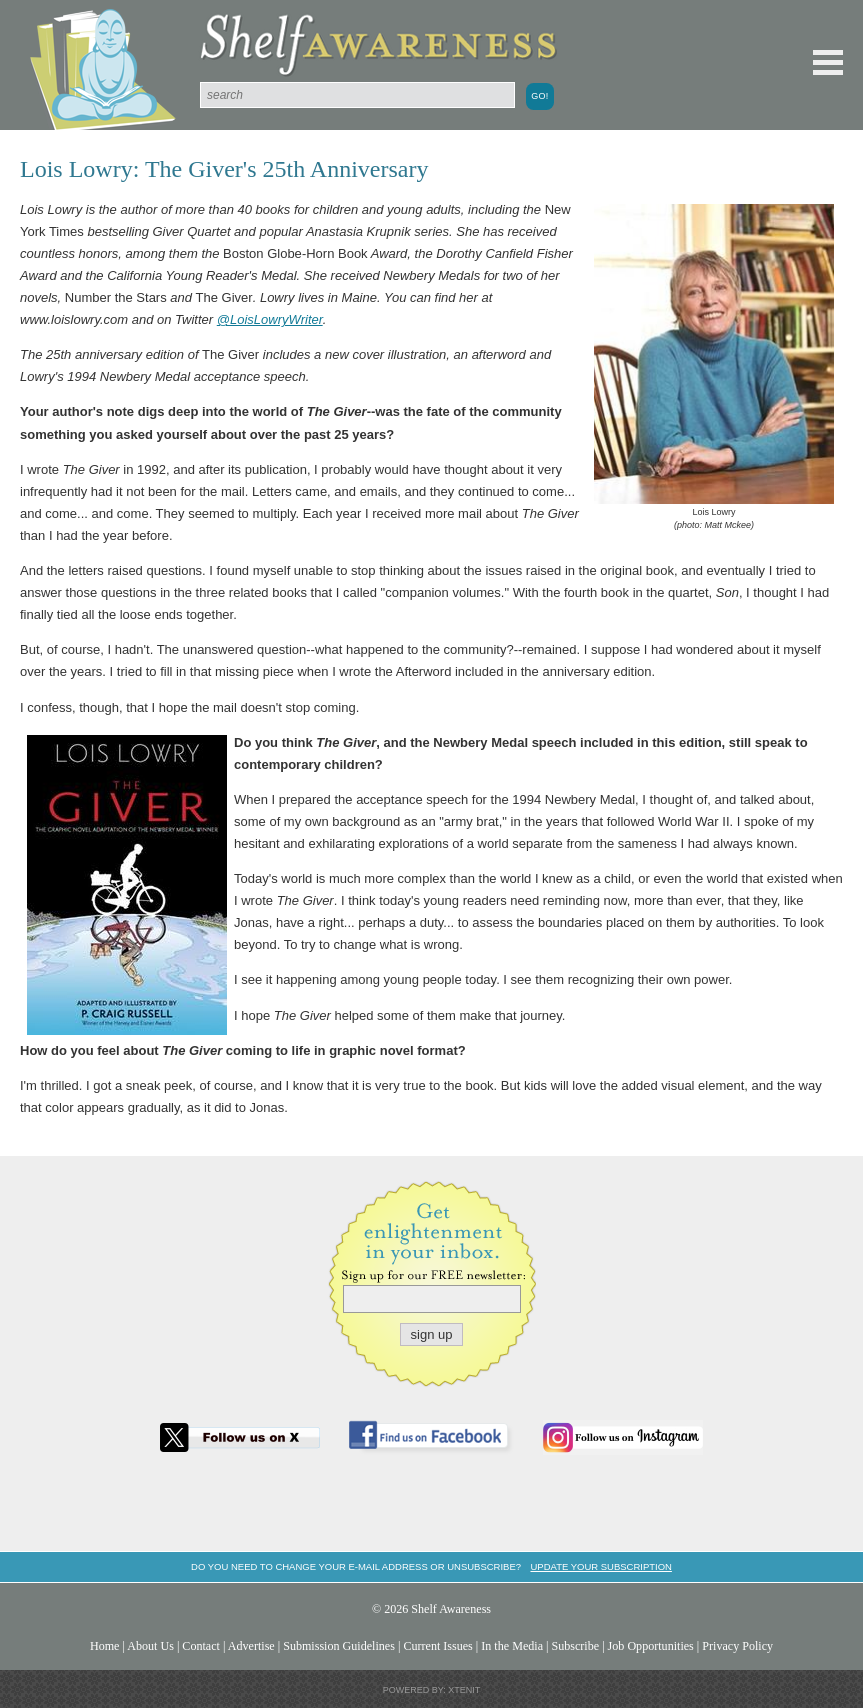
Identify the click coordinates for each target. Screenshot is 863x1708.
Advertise (251, 1646)
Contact (201, 1646)
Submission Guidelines (339, 1646)
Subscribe (575, 1646)
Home (105, 1646)
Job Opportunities (651, 1646)
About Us (150, 1646)
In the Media (512, 1646)
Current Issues (437, 1646)
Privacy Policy (737, 1646)
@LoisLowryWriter (270, 319)
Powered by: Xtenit (432, 1690)
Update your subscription (600, 1566)
